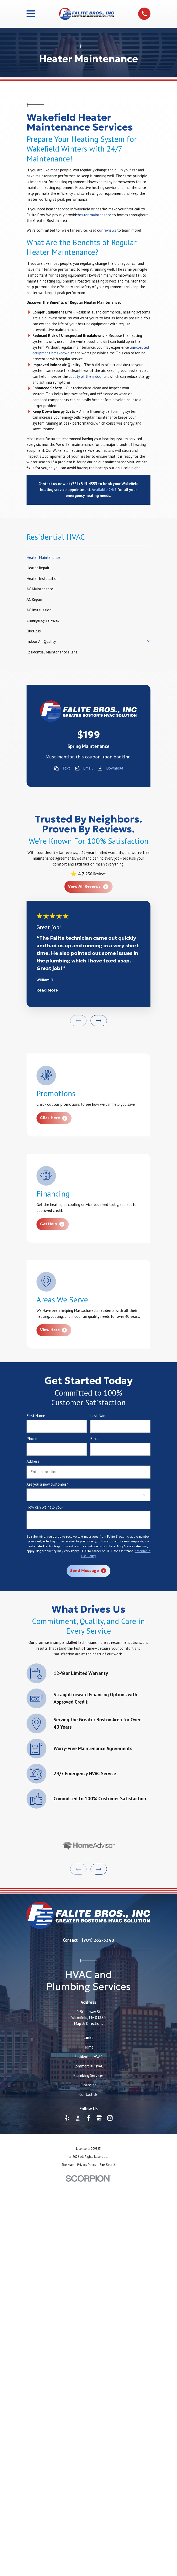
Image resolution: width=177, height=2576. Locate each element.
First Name (36, 1416)
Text (66, 768)
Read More (47, 990)
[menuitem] (67, 2164)
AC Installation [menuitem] (39, 610)
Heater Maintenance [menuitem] (43, 557)
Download (114, 768)
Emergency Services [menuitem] (43, 620)
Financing (88, 2085)
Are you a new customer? (47, 1484)
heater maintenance (94, 215)
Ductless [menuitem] (34, 631)
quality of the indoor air (88, 376)
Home (88, 2047)
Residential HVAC (88, 2056)
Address (33, 1461)
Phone (32, 1438)
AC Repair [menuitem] (34, 599)
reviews (110, 230)
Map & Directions (88, 2023)
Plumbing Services (88, 2075)
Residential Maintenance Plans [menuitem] (52, 652)
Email (88, 768)
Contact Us (88, 2094)
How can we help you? (45, 1507)
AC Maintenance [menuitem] (40, 589)
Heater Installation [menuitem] (43, 578)
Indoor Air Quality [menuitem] (41, 641)
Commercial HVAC (88, 2066)
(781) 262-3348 (98, 1940)
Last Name (99, 1416)
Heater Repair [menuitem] (38, 567)
